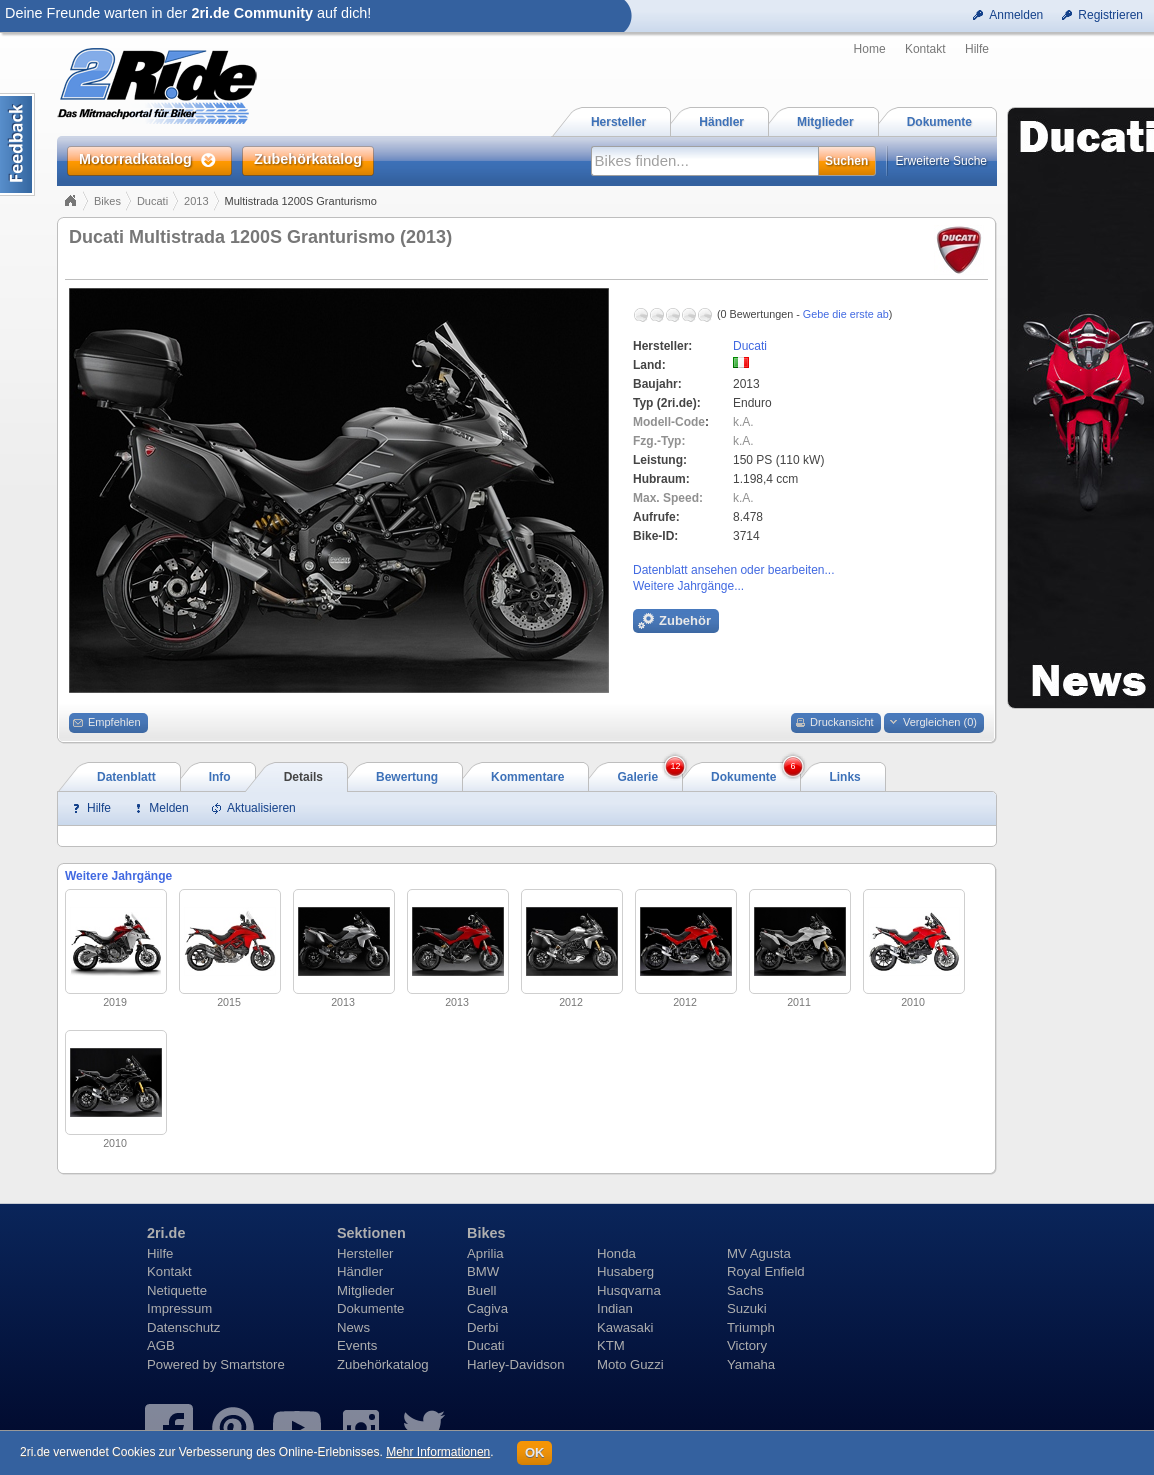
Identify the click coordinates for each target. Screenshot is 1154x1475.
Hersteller (365, 1253)
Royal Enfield (766, 1271)
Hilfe (977, 49)
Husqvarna (629, 1290)
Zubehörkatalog (383, 1364)
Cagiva (487, 1308)
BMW (483, 1271)
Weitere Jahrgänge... (688, 586)
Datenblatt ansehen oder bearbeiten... (733, 570)
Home (870, 49)
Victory (747, 1345)
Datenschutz (183, 1327)
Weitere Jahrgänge (118, 876)
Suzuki (747, 1308)
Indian (615, 1308)
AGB (161, 1345)
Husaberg (625, 1271)
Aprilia (485, 1253)
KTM (611, 1345)
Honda (616, 1253)
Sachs (745, 1290)
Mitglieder (365, 1290)
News (353, 1327)
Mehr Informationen (438, 1452)
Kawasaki (625, 1327)
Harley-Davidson (515, 1364)
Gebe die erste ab (846, 314)
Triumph (751, 1327)
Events (357, 1345)
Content (17, 144)
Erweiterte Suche (941, 161)
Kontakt (925, 49)
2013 (196, 201)
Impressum (179, 1308)
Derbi (483, 1327)
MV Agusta (759, 1253)
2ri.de (166, 1233)
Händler (360, 1271)
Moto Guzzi (630, 1364)
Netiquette (177, 1290)
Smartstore (252, 1364)
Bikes (107, 201)
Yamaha (751, 1364)
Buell (481, 1290)
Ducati (152, 201)
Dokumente (370, 1308)
